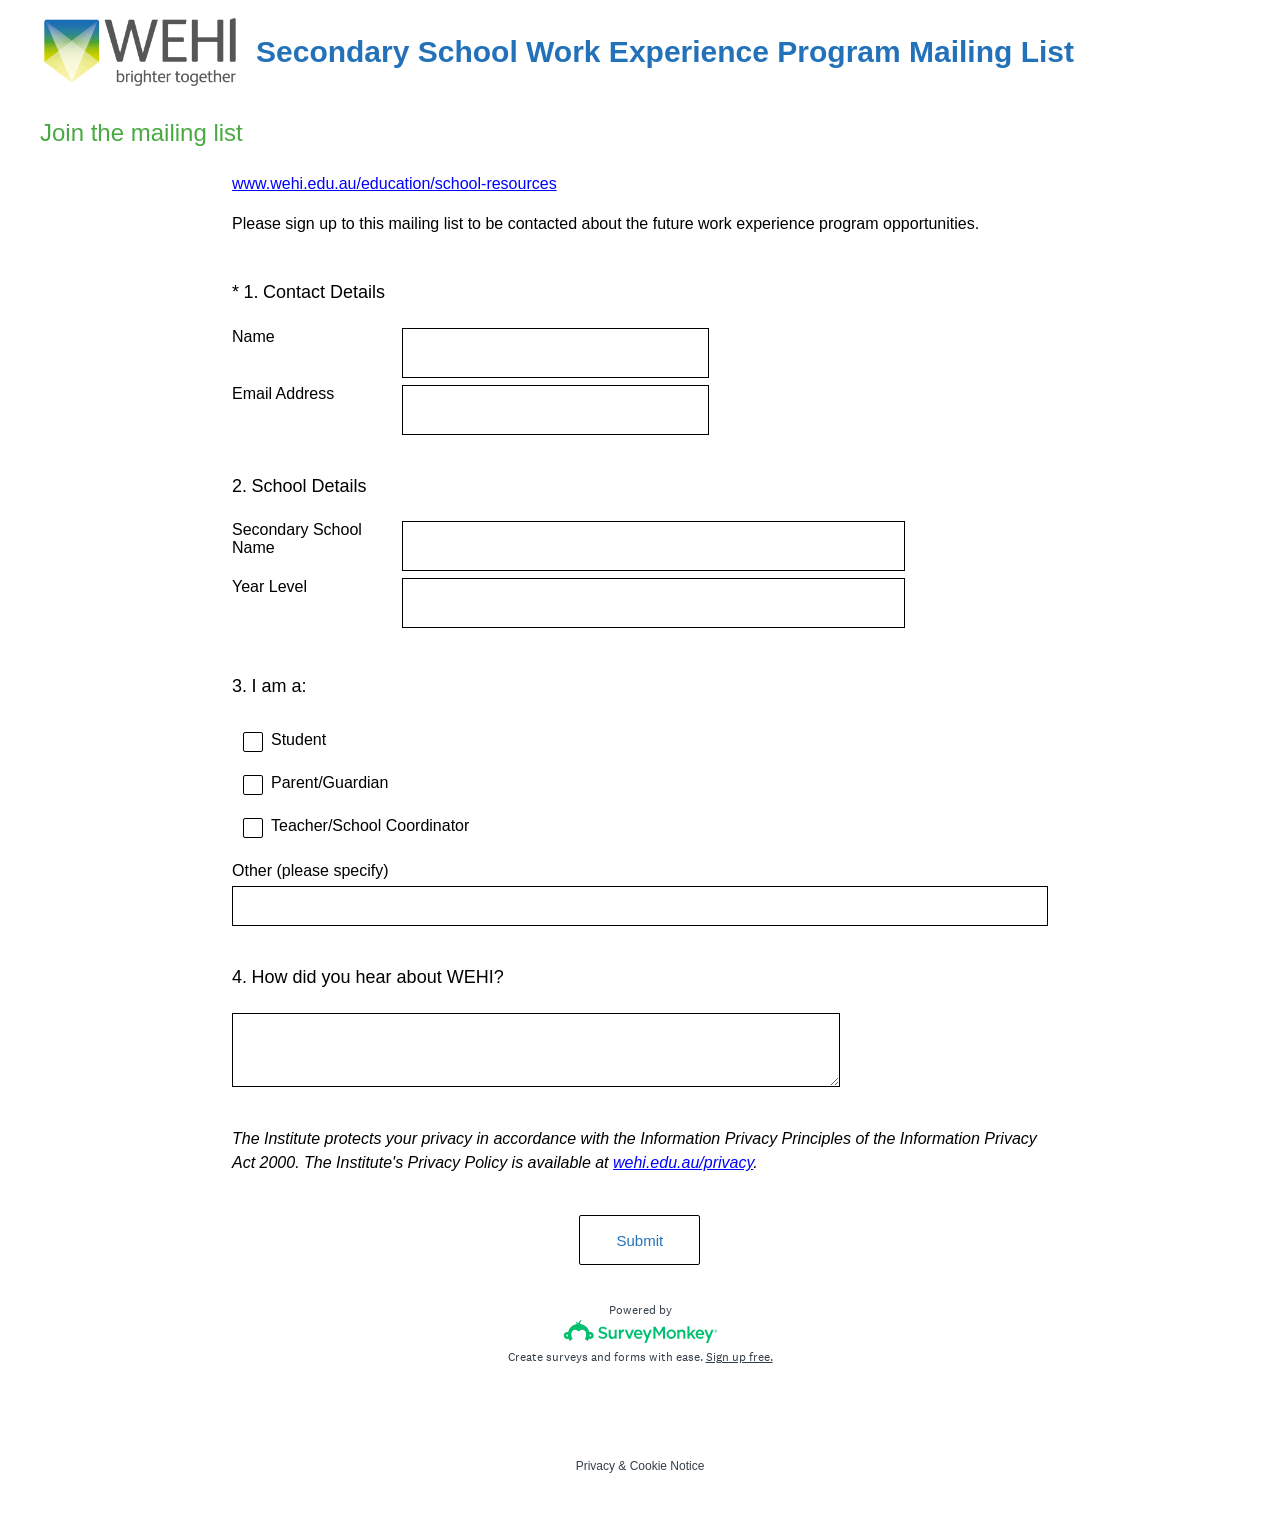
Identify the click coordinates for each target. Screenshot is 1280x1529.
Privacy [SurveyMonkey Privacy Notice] (595, 1468)
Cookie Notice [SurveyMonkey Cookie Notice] (667, 1468)
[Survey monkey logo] (640, 1333)
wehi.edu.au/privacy (683, 1164)
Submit (640, 1242)
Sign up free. (739, 1359)
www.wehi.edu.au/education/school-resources (394, 183)
